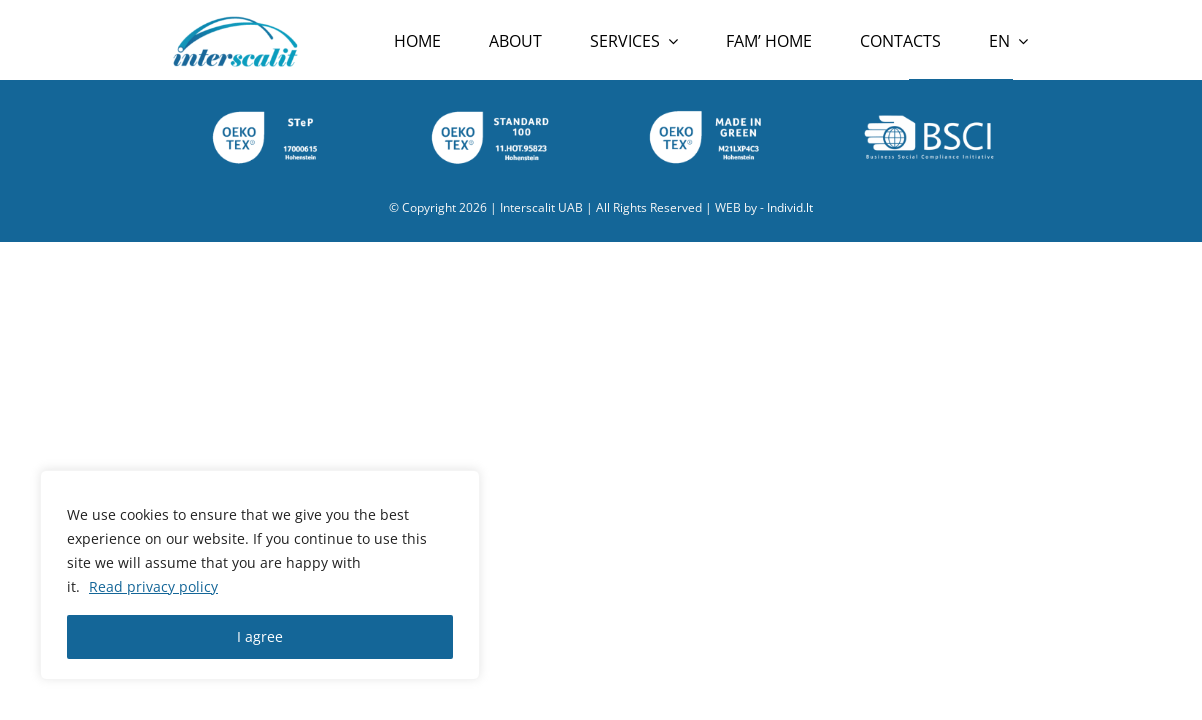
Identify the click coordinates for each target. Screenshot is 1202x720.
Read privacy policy (153, 586)
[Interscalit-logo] (235, 22)
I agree (260, 636)
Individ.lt (790, 207)
